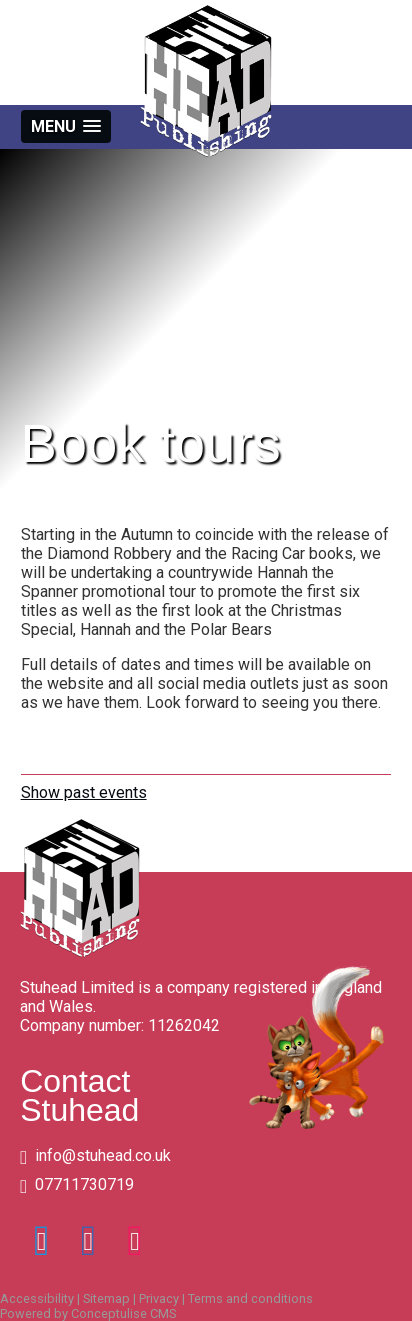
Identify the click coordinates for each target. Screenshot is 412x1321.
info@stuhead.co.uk (103, 1155)
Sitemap (106, 1298)
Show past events (84, 792)
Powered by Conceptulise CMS (88, 1313)
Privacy (159, 1298)
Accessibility (37, 1298)
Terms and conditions (250, 1298)
